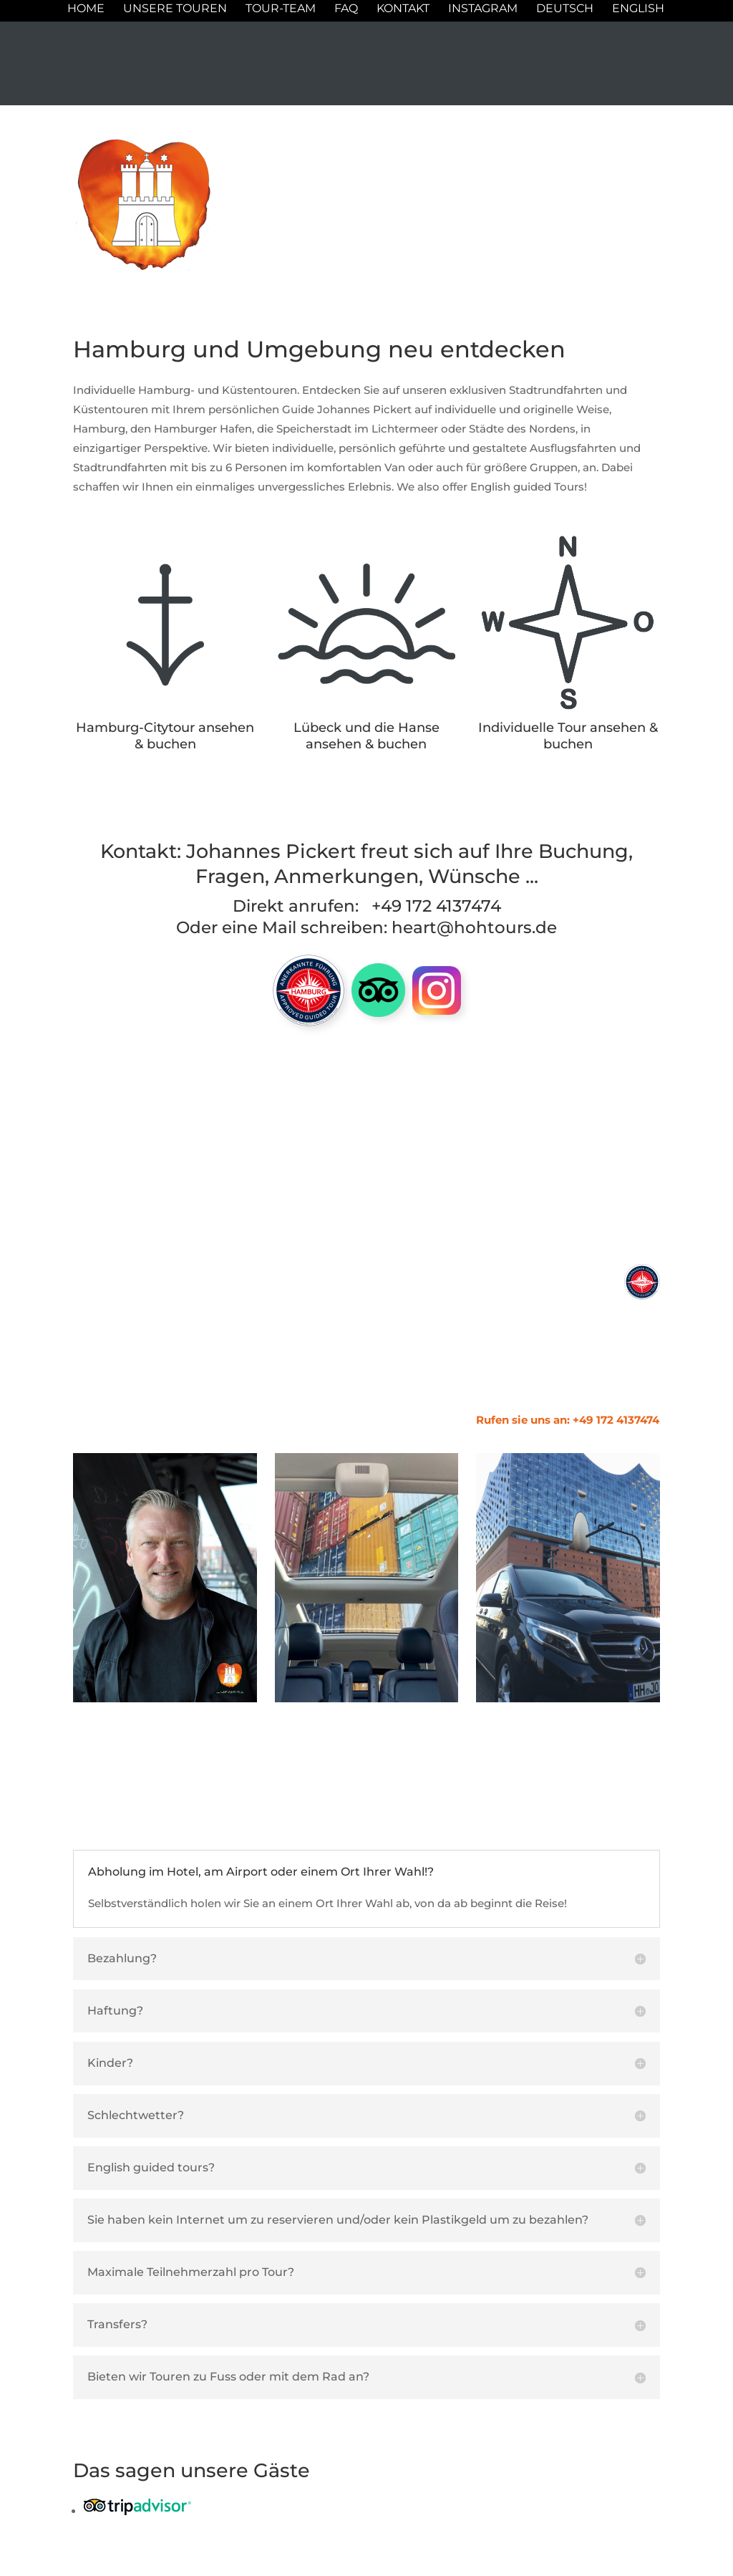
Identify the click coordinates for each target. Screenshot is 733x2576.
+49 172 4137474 (436, 906)
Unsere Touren (175, 9)
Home (86, 9)
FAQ (346, 9)
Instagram (483, 9)
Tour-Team (281, 9)
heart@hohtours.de (474, 927)
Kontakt (403, 9)
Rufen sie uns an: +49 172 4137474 (567, 1420)
